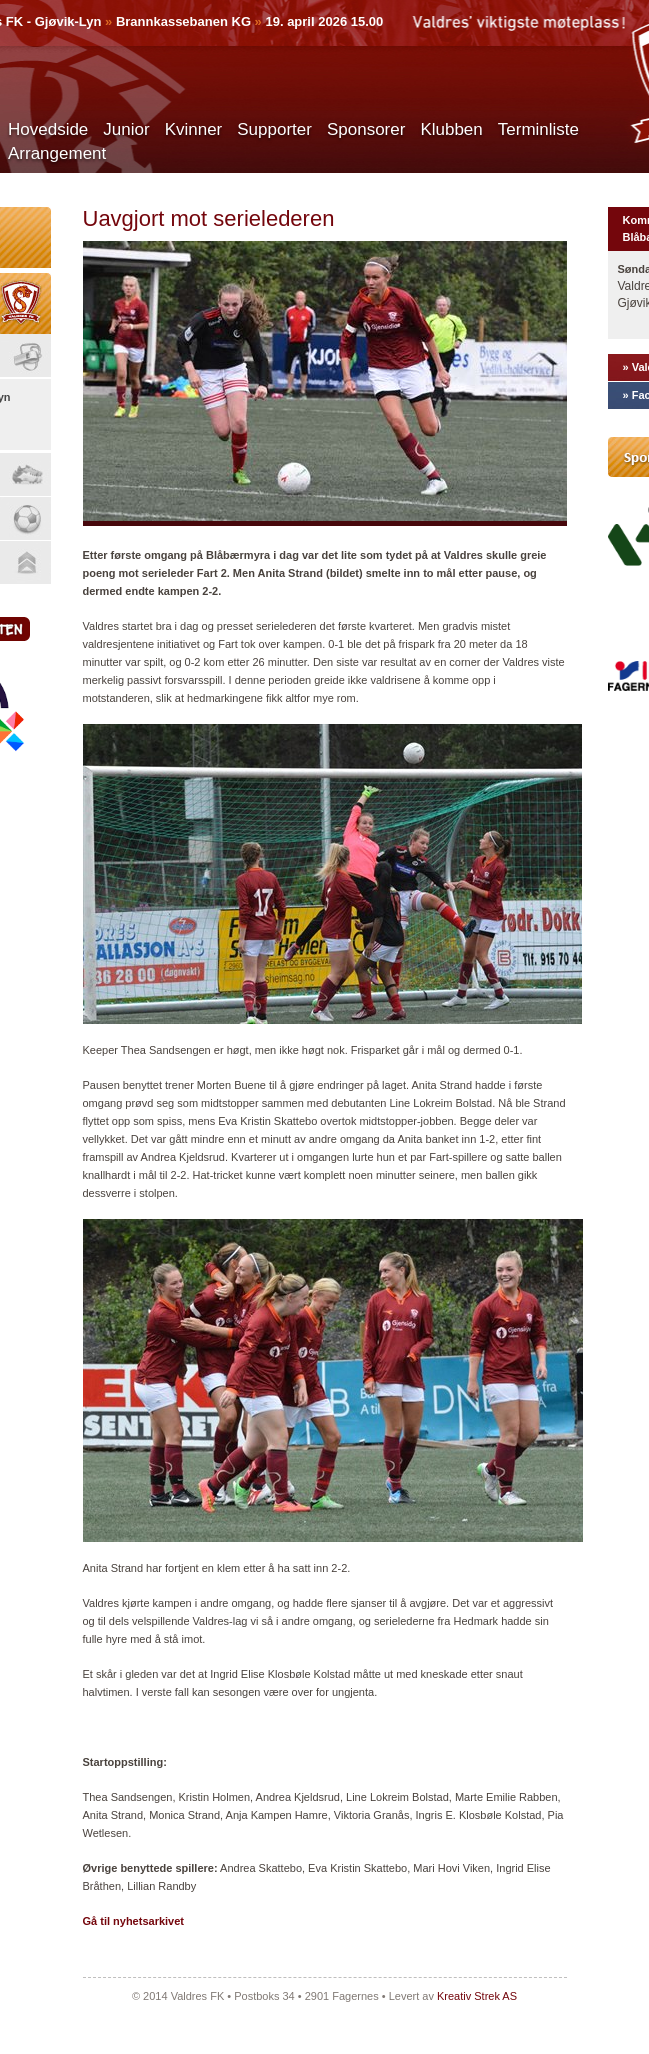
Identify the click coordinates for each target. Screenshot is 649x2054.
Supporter (274, 129)
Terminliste (538, 129)
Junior (126, 129)
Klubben (451, 129)
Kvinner (194, 129)
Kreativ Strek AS (477, 1996)
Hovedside (48, 129)
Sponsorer (366, 129)
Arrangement (57, 153)
